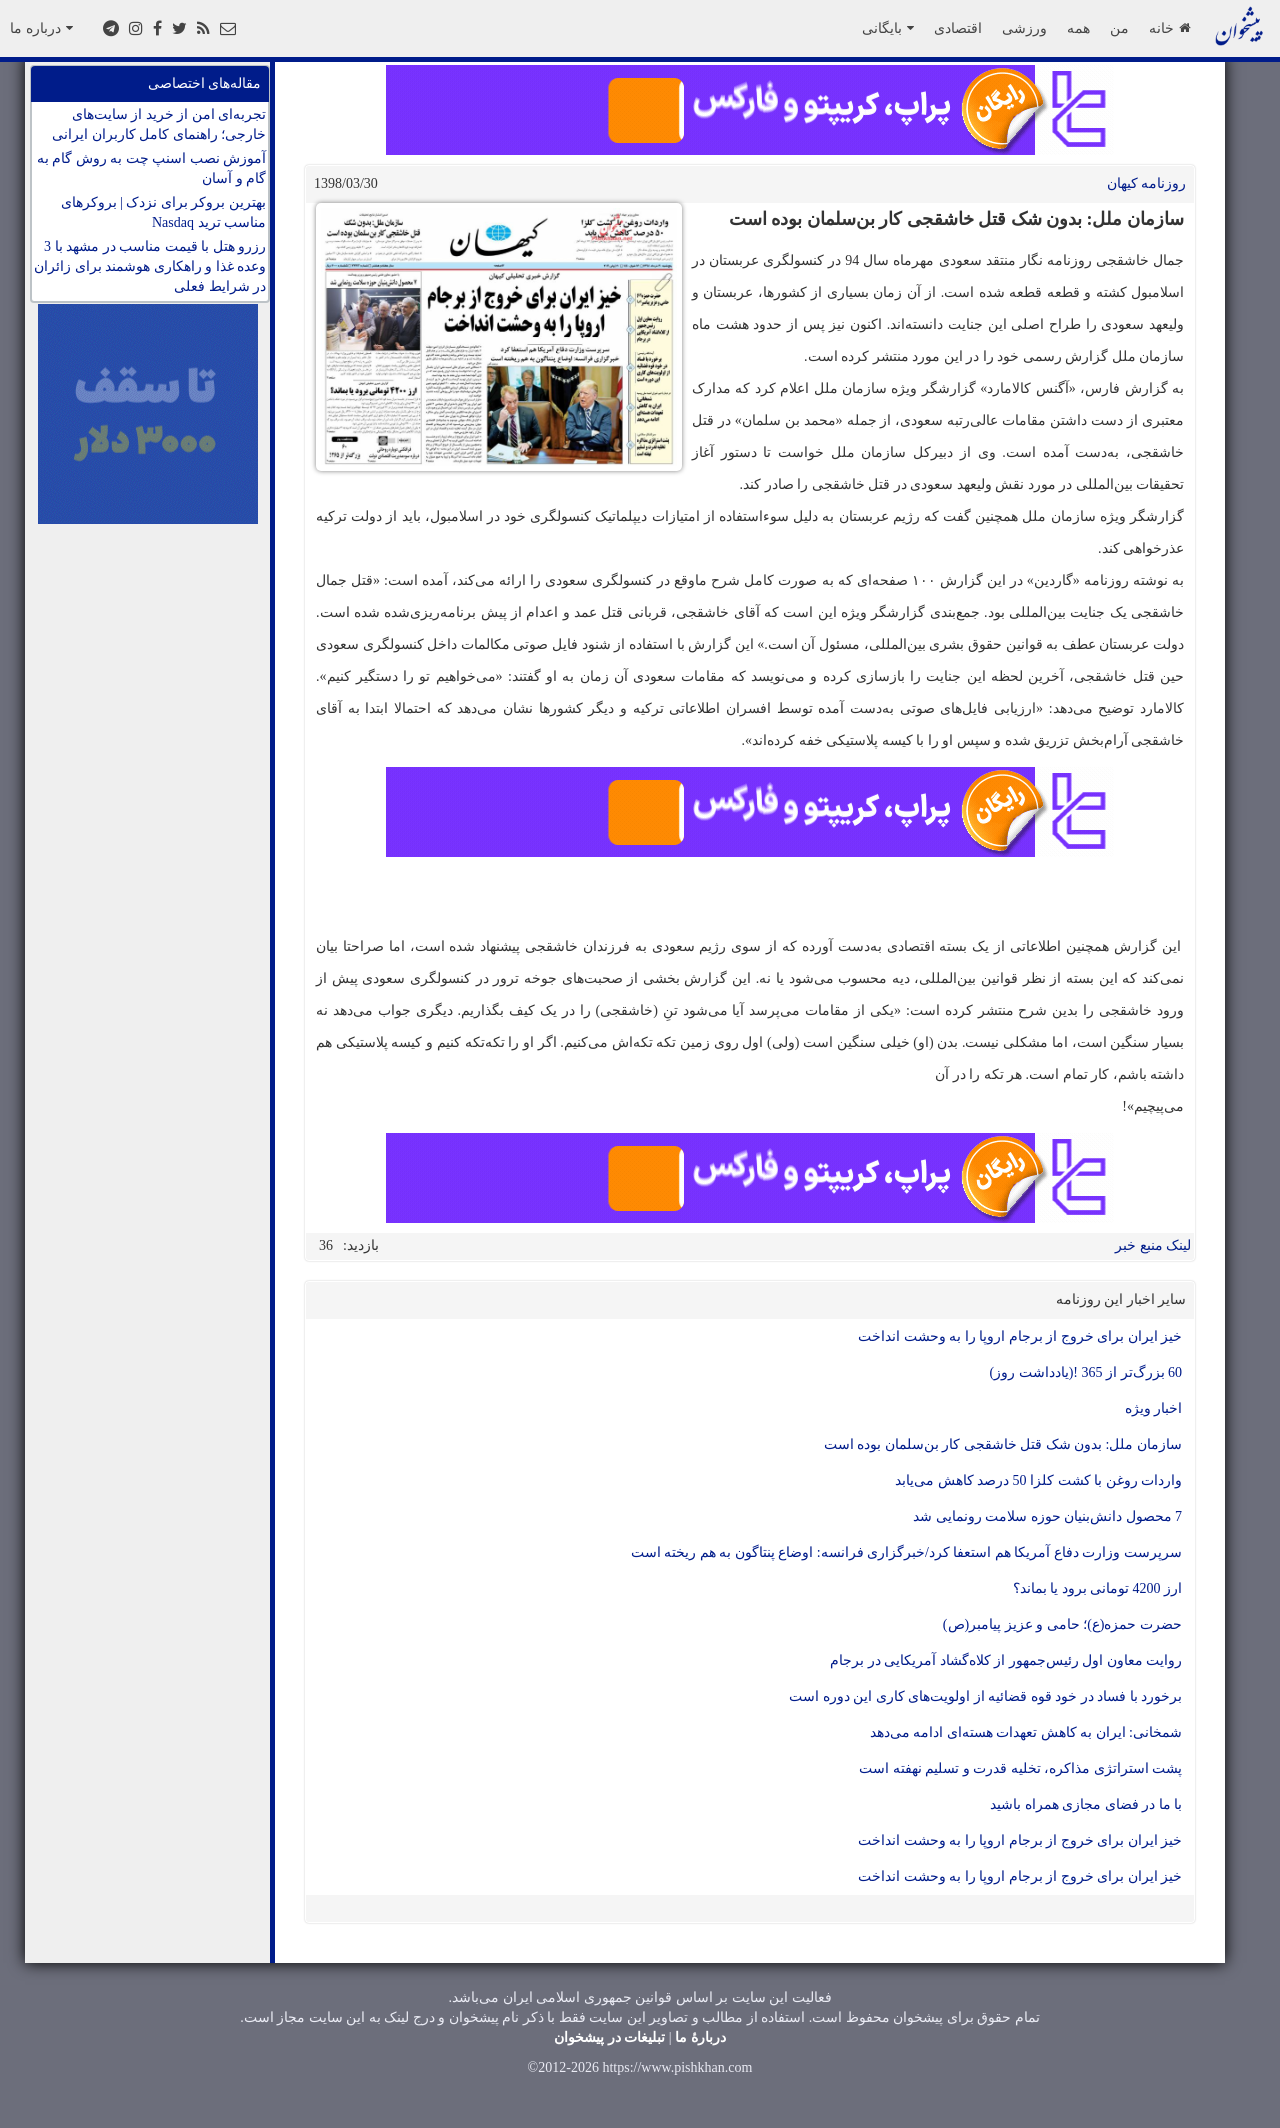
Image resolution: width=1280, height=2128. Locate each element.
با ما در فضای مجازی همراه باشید (1086, 1804)
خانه (1169, 28)
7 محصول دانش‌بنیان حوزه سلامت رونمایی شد (1047, 1516)
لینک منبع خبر (1153, 1245)
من (1119, 28)
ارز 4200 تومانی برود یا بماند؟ (1098, 1588)
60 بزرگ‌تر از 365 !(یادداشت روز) (1086, 1372)
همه (1078, 28)
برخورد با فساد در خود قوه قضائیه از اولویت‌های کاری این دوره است (985, 1696)
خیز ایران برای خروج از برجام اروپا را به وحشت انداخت (1020, 1336)
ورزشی (1024, 28)
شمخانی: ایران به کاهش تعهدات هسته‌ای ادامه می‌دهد (1026, 1732)
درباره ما (41, 28)
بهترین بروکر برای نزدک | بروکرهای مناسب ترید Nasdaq (163, 212)
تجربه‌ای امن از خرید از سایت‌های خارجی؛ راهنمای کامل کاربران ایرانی (159, 124)
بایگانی (888, 28)
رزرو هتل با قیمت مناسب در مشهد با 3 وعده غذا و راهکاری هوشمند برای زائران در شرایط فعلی (150, 266)
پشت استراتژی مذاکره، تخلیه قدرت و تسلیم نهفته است (1020, 1768)
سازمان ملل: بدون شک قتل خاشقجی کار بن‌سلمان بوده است (1003, 1444)
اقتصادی (958, 28)
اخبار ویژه (1154, 1408)
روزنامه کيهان (1147, 183)
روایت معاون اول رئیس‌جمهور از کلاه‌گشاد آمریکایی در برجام (1006, 1660)
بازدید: (361, 1245)
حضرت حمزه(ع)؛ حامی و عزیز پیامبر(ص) (1062, 1624)
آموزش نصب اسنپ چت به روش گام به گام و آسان (152, 168)
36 (326, 1245)
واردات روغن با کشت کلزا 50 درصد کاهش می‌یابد (1038, 1480)
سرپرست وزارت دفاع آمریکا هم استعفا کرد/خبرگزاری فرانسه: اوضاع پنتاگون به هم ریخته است (906, 1552)
